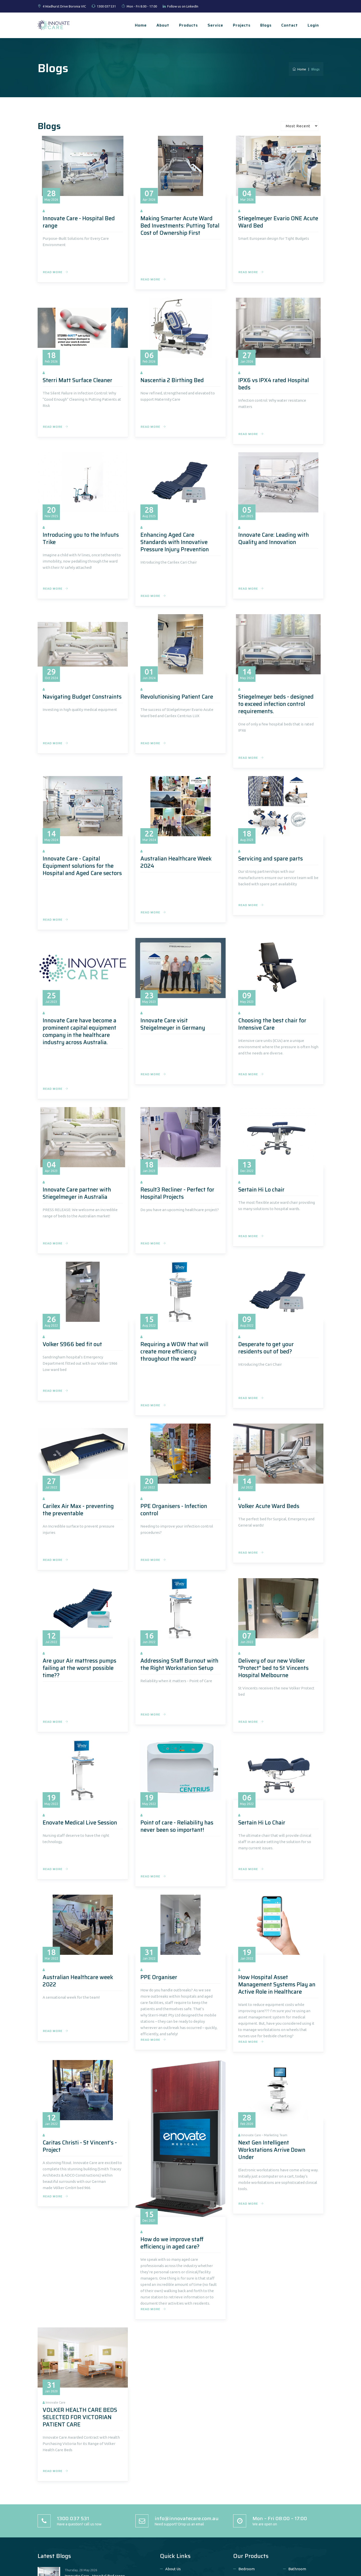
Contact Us (174, 2518)
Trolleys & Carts (251, 2499)
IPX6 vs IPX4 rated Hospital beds (273, 384)
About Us (173, 2472)
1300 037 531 (106, 6)
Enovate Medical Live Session (80, 1822)
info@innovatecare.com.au (187, 2422)
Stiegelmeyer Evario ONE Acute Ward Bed (278, 222)
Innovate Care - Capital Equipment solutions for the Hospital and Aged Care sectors (82, 866)
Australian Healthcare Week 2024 (176, 862)
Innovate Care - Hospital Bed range (79, 222)
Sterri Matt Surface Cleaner (77, 380)
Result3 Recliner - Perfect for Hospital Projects (177, 1193)
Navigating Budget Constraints (82, 696)
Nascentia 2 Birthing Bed (172, 380)
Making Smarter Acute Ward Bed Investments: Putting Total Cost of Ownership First (179, 225)
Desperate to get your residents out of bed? (266, 1348)
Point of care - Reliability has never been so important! (176, 1826)
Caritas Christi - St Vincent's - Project (80, 2146)
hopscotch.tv (212, 2562)
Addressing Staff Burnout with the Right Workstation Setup (179, 1664)
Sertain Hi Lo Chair (261, 1822)
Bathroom (297, 2472)
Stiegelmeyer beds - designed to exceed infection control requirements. (276, 704)
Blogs (266, 25)
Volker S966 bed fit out (72, 1344)
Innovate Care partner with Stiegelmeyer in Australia (77, 1193)
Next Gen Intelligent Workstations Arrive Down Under (271, 2150)
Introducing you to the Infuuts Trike (81, 538)
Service (215, 25)
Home (141, 25)
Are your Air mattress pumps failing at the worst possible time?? (79, 1668)
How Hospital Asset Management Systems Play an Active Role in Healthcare (276, 1984)
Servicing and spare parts (270, 858)
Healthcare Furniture (256, 2490)
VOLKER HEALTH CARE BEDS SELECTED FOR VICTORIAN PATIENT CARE (80, 2320)
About (162, 25)
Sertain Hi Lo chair (261, 1189)
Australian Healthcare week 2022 (78, 1981)
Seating (294, 2481)
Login (313, 25)
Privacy (198, 2568)
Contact (289, 25)
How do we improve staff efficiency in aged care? (172, 2146)
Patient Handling (302, 2490)
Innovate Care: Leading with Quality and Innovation (273, 538)
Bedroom (246, 2472)
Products (188, 25)
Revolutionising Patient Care (176, 696)
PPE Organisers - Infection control (173, 1510)
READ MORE (55, 272)
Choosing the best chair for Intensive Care (272, 1024)
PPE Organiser (158, 1977)
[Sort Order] (299, 126)
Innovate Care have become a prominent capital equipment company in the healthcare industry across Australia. (79, 1031)
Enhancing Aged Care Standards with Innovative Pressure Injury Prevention (174, 542)
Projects (241, 25)
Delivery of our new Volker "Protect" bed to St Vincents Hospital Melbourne (273, 1668)
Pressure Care (250, 2481)
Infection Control (303, 2499)
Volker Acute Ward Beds (268, 1506)
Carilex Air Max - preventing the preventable (78, 1510)
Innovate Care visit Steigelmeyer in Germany (172, 1024)
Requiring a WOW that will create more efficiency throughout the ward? (174, 1351)
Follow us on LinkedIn (182, 6)
